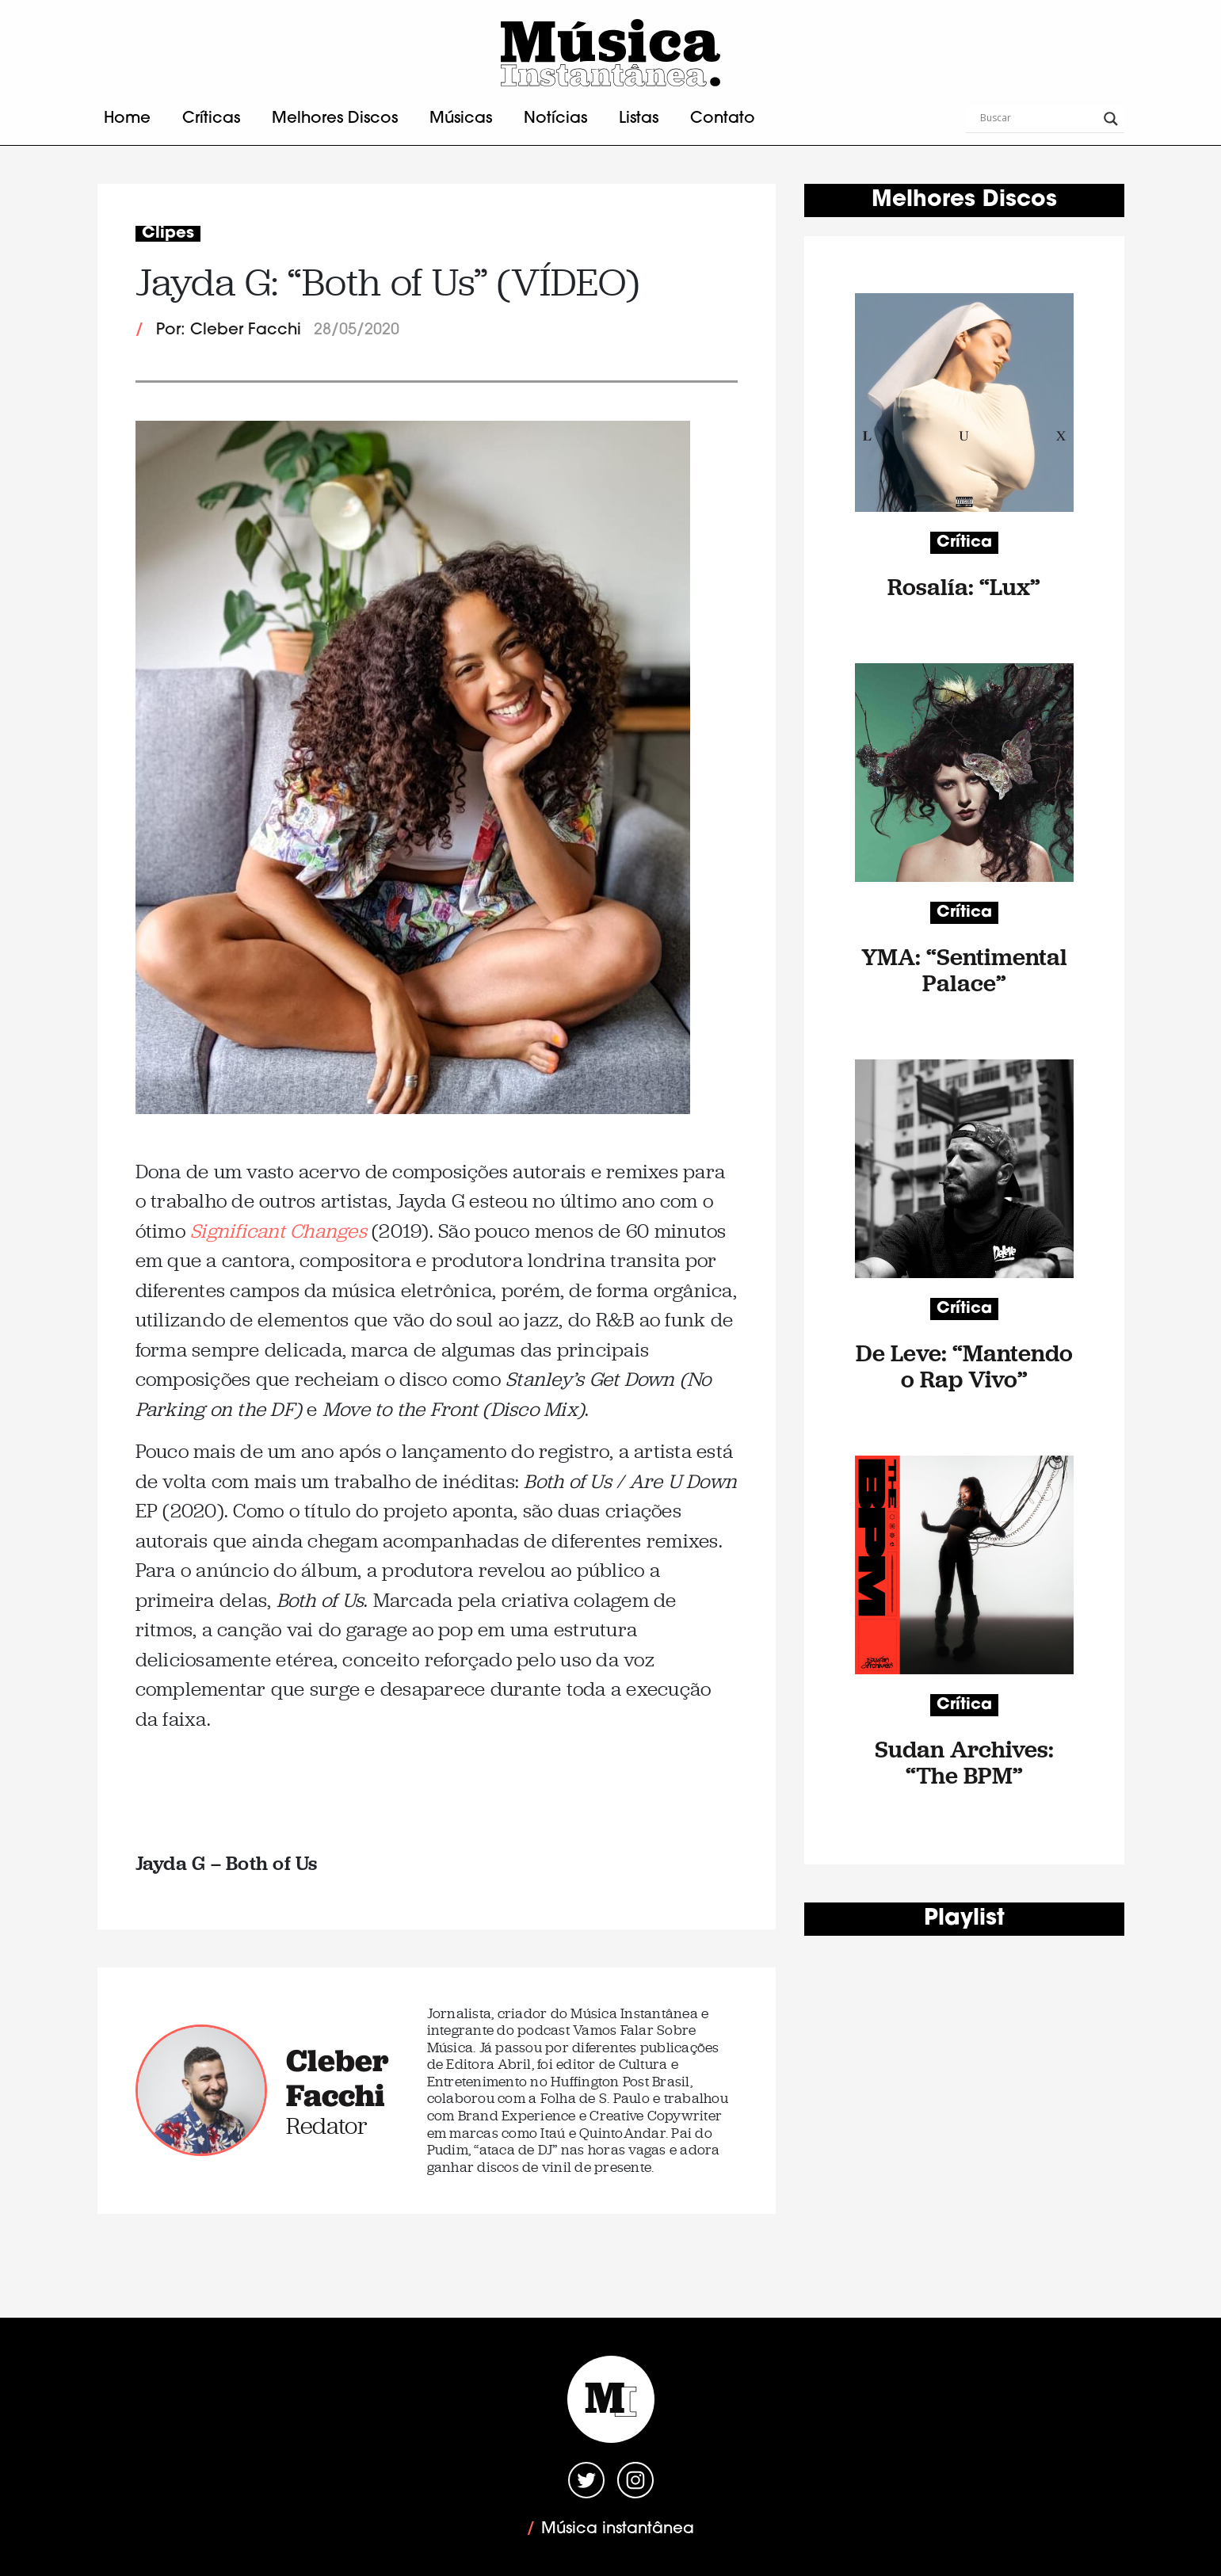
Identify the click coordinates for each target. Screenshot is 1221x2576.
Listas (638, 119)
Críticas (211, 119)
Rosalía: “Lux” (963, 587)
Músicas (460, 119)
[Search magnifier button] (1111, 119)
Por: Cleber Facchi (228, 330)
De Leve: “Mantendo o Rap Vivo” (964, 1366)
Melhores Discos (335, 119)
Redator (327, 2125)
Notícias (555, 119)
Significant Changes (278, 1231)
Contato (722, 119)
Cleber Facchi (337, 2077)
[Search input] (1038, 119)
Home (127, 119)
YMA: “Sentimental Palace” (964, 970)
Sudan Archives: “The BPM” (964, 1762)
